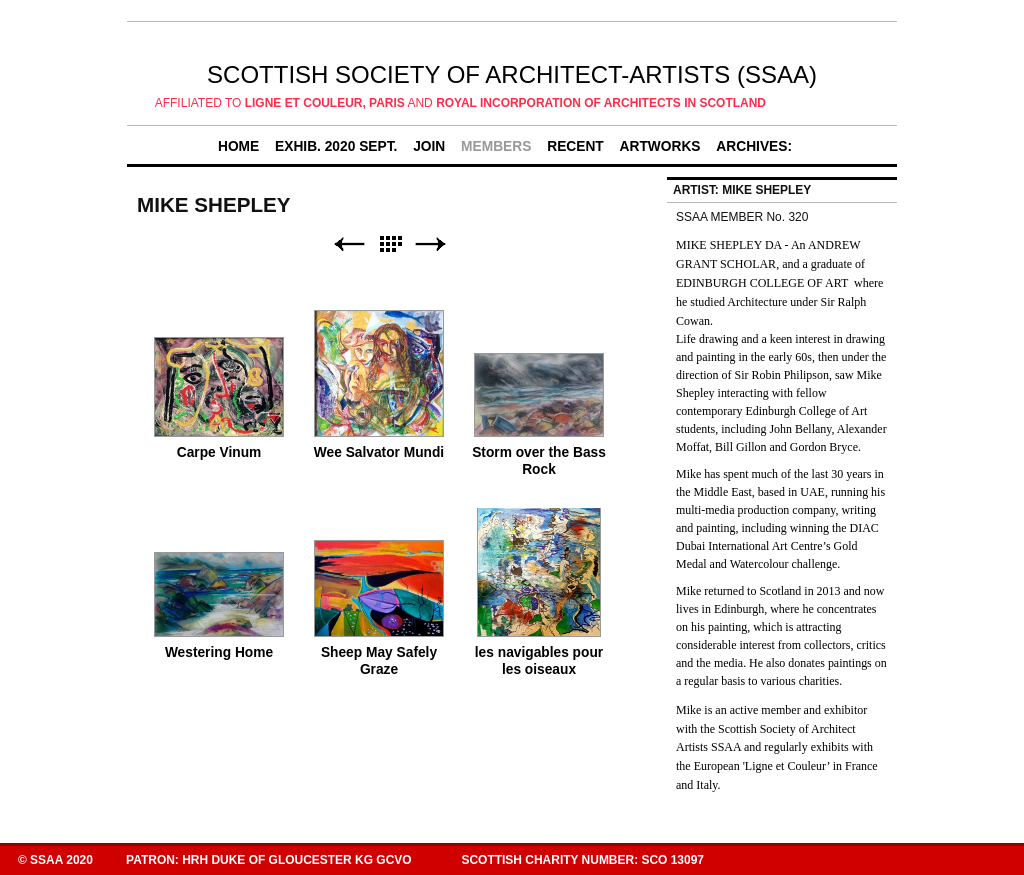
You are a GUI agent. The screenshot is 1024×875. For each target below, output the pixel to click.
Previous (349, 244)
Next (431, 244)
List (390, 244)
